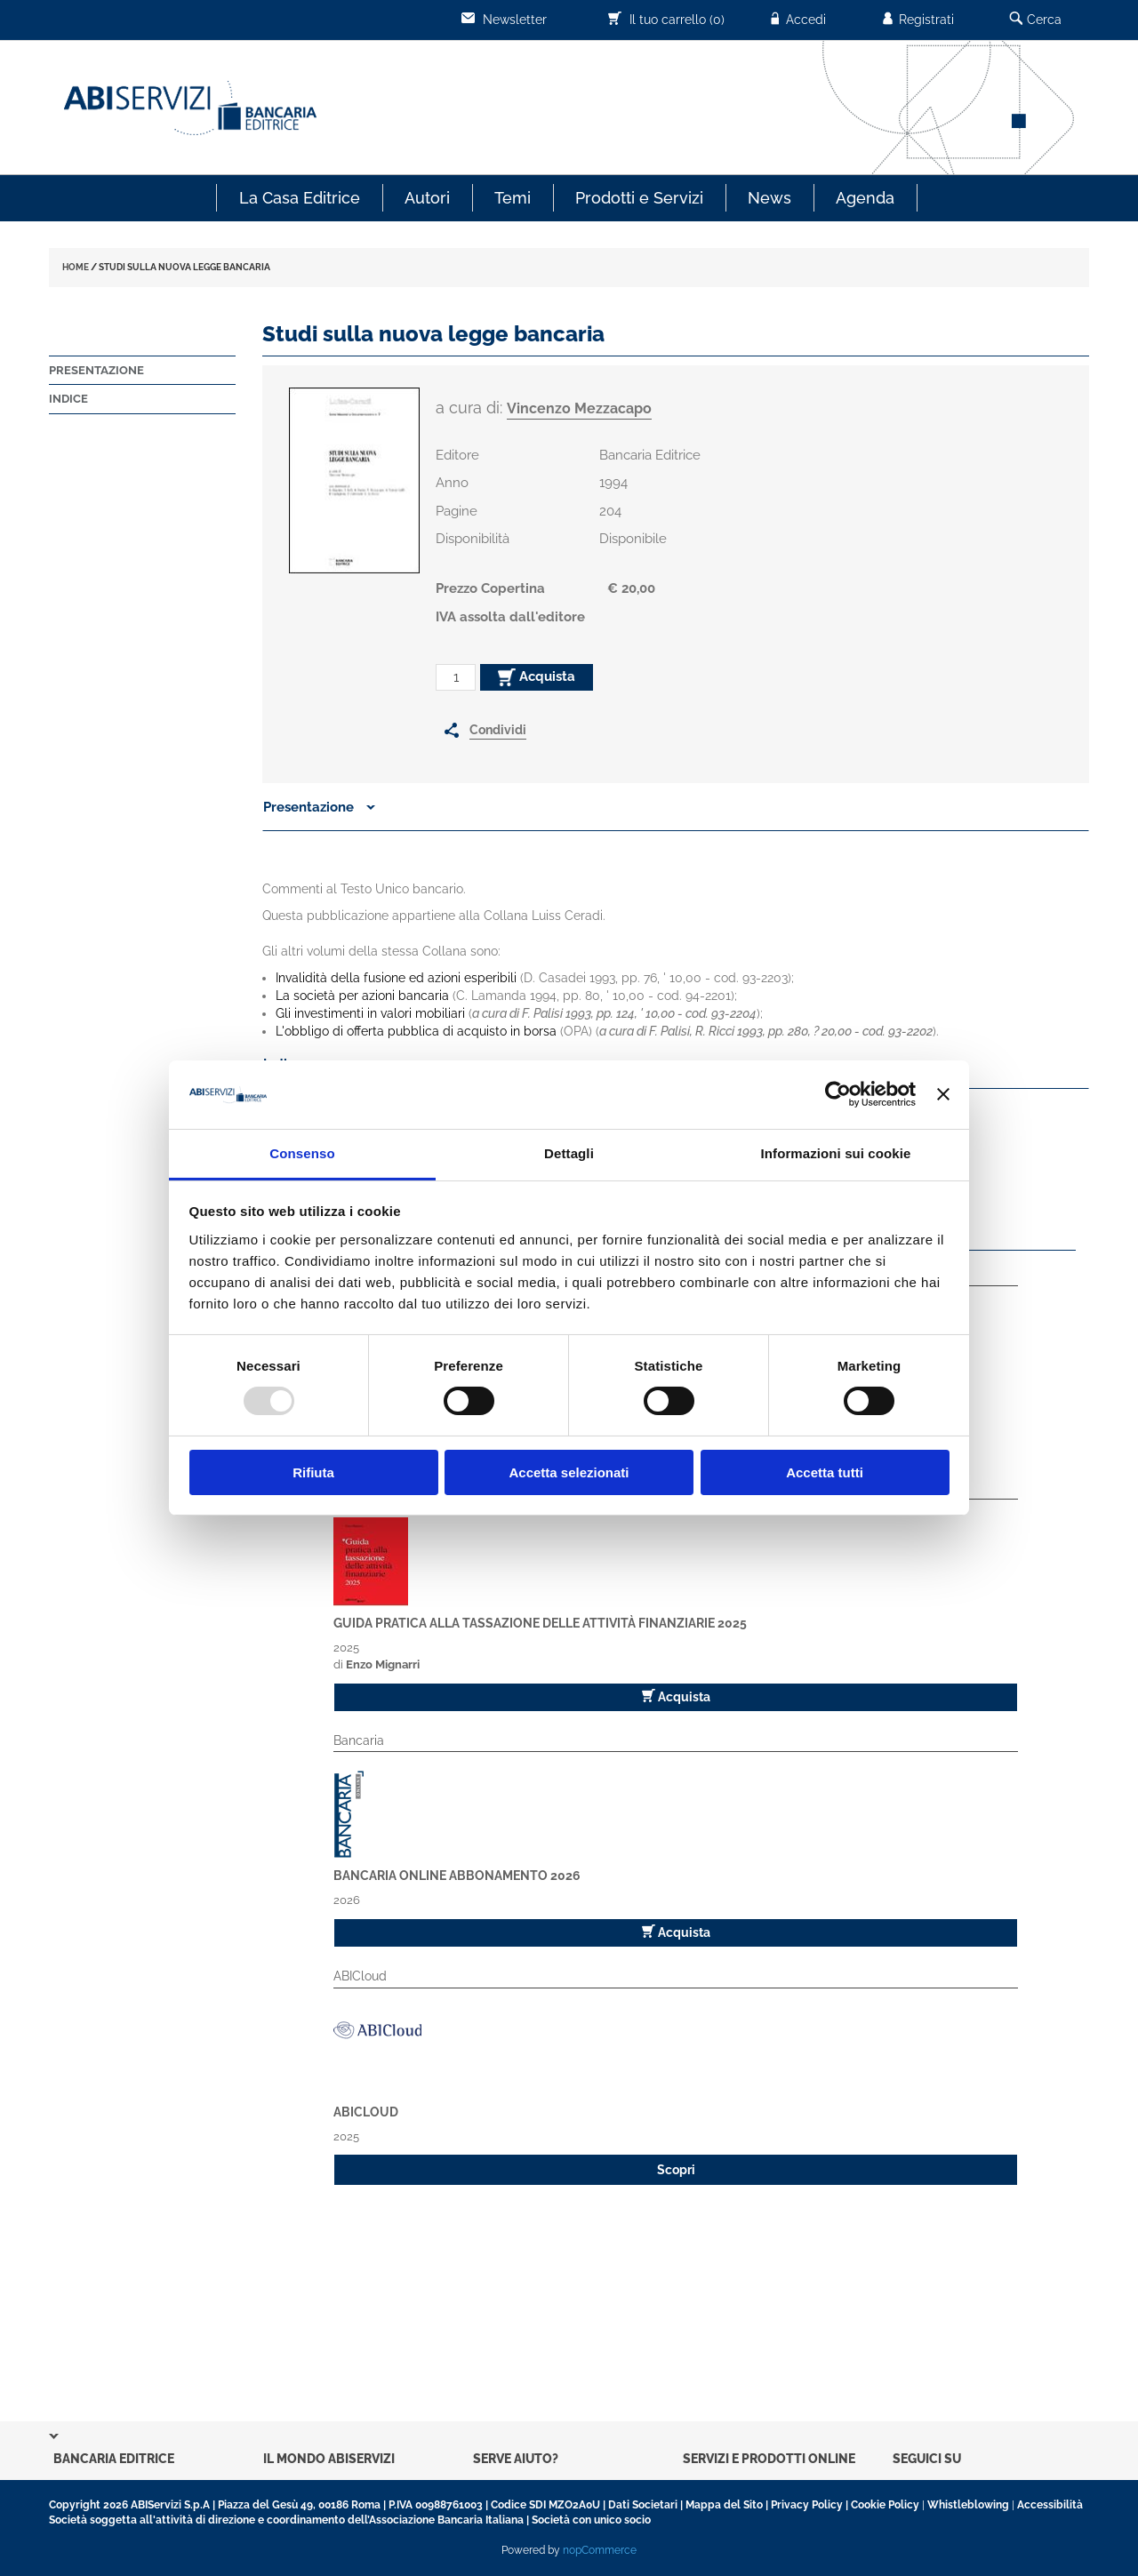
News (769, 197)
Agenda (865, 197)
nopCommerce (600, 2550)
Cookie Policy (885, 2505)
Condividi (497, 730)
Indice (68, 398)
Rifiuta (313, 1472)
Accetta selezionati (569, 1472)
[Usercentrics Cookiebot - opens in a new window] (838, 1094)
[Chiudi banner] (943, 1094)
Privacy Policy (807, 2505)
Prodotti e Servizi (639, 197)
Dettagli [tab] (569, 1153)
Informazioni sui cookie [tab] (836, 1153)
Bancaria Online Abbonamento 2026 (457, 1875)
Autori (427, 197)
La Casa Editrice (299, 197)
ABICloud (365, 2112)
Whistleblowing (968, 2505)
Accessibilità (1050, 2505)
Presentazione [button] (319, 807)
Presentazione (96, 370)
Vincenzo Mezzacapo (579, 408)
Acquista (536, 677)
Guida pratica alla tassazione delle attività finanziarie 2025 (540, 1623)
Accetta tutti (824, 1472)
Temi (512, 197)
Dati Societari (642, 2505)
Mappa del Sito (724, 2505)
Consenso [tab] (301, 1153)
